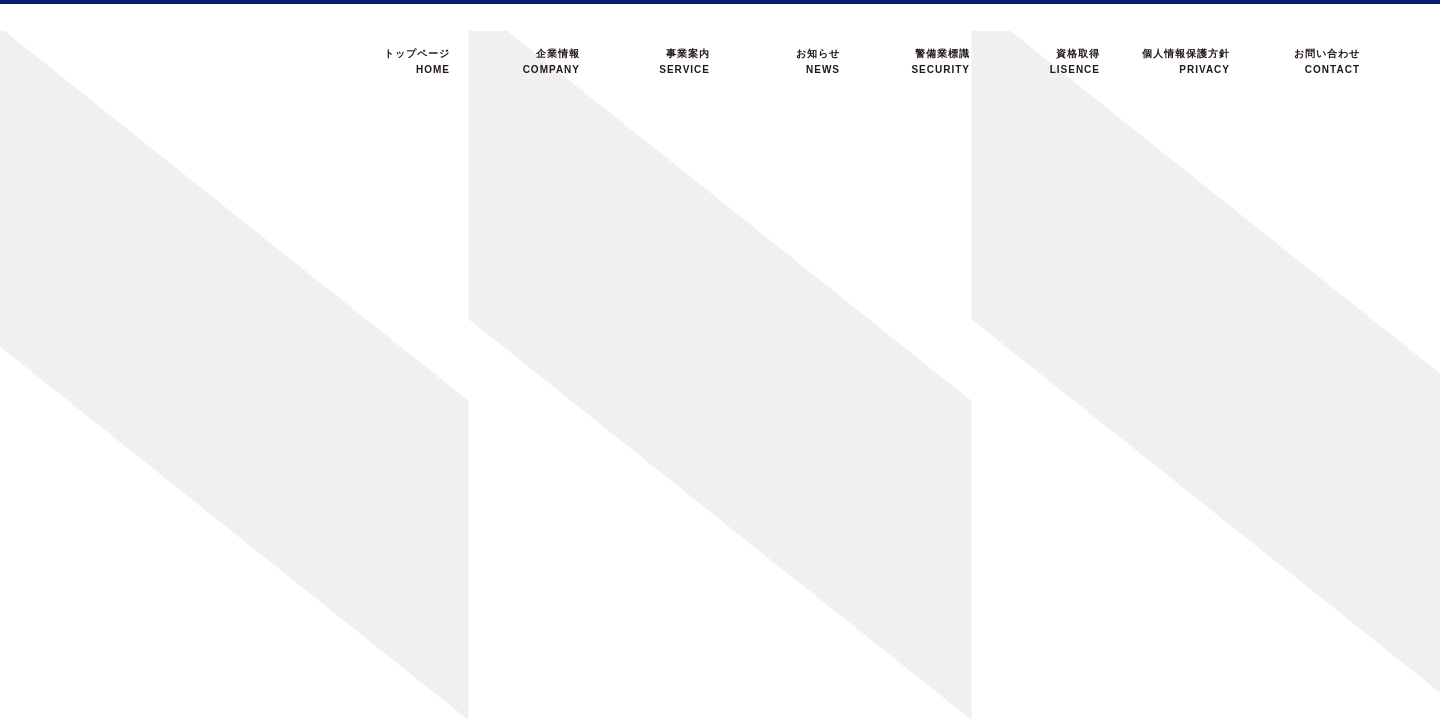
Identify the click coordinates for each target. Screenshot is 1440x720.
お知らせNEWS (818, 61)
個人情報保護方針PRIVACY (1186, 61)
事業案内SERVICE (684, 61)
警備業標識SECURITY (940, 61)
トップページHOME (417, 61)
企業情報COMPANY (551, 61)
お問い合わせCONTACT (1327, 61)
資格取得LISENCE (1075, 61)
